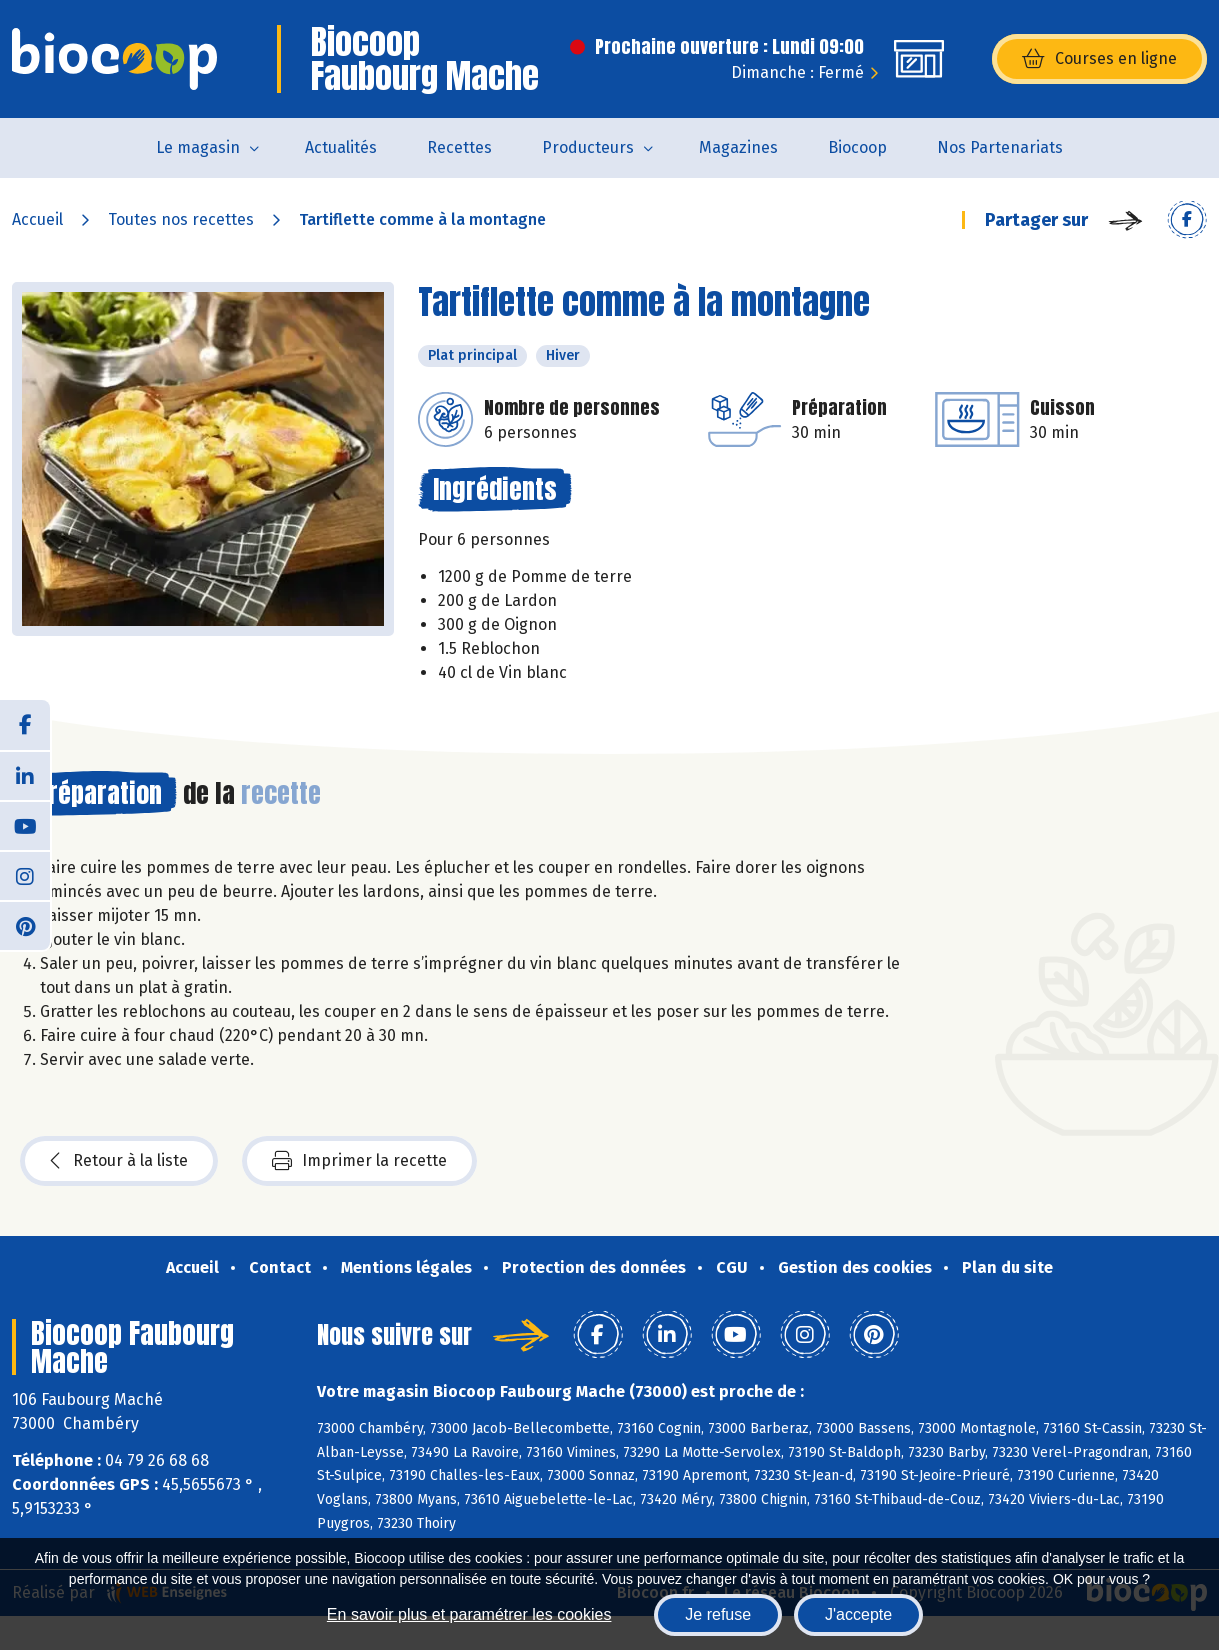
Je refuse (718, 1614)
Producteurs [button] (588, 147)
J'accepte (858, 1614)
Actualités (341, 147)
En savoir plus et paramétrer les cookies (469, 1614)
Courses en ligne (1099, 59)
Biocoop (857, 147)
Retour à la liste (119, 1161)
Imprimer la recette (359, 1161)
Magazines (738, 147)
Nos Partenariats (1000, 147)
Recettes (459, 147)
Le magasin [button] (198, 147)
